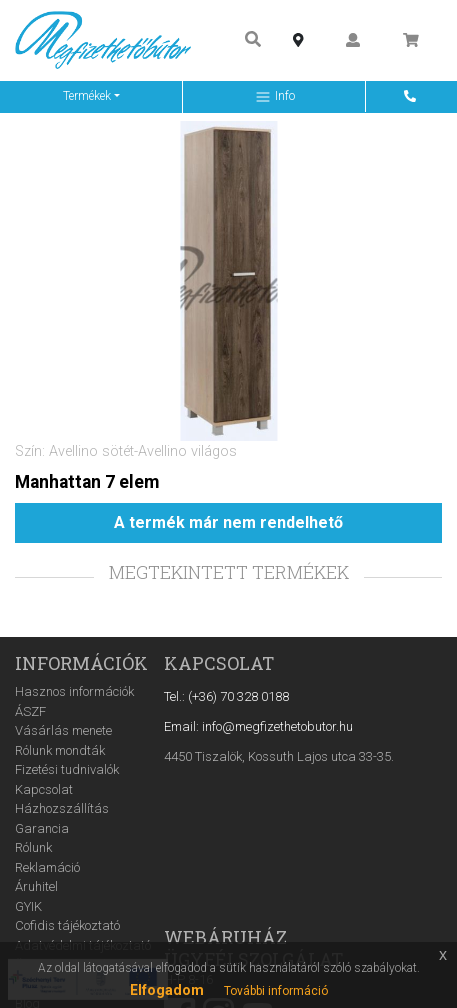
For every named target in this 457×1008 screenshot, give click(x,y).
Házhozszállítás (62, 808)
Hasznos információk (74, 691)
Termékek (87, 96)
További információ (276, 991)
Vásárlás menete (63, 730)
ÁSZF (30, 711)
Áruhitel (36, 886)
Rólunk (33, 847)
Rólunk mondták (60, 750)
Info (274, 97)
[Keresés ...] (253, 40)
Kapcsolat (44, 789)
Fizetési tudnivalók (67, 769)
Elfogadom (167, 990)
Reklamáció (47, 867)
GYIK (28, 906)
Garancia (42, 828)
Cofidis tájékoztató (67, 925)
